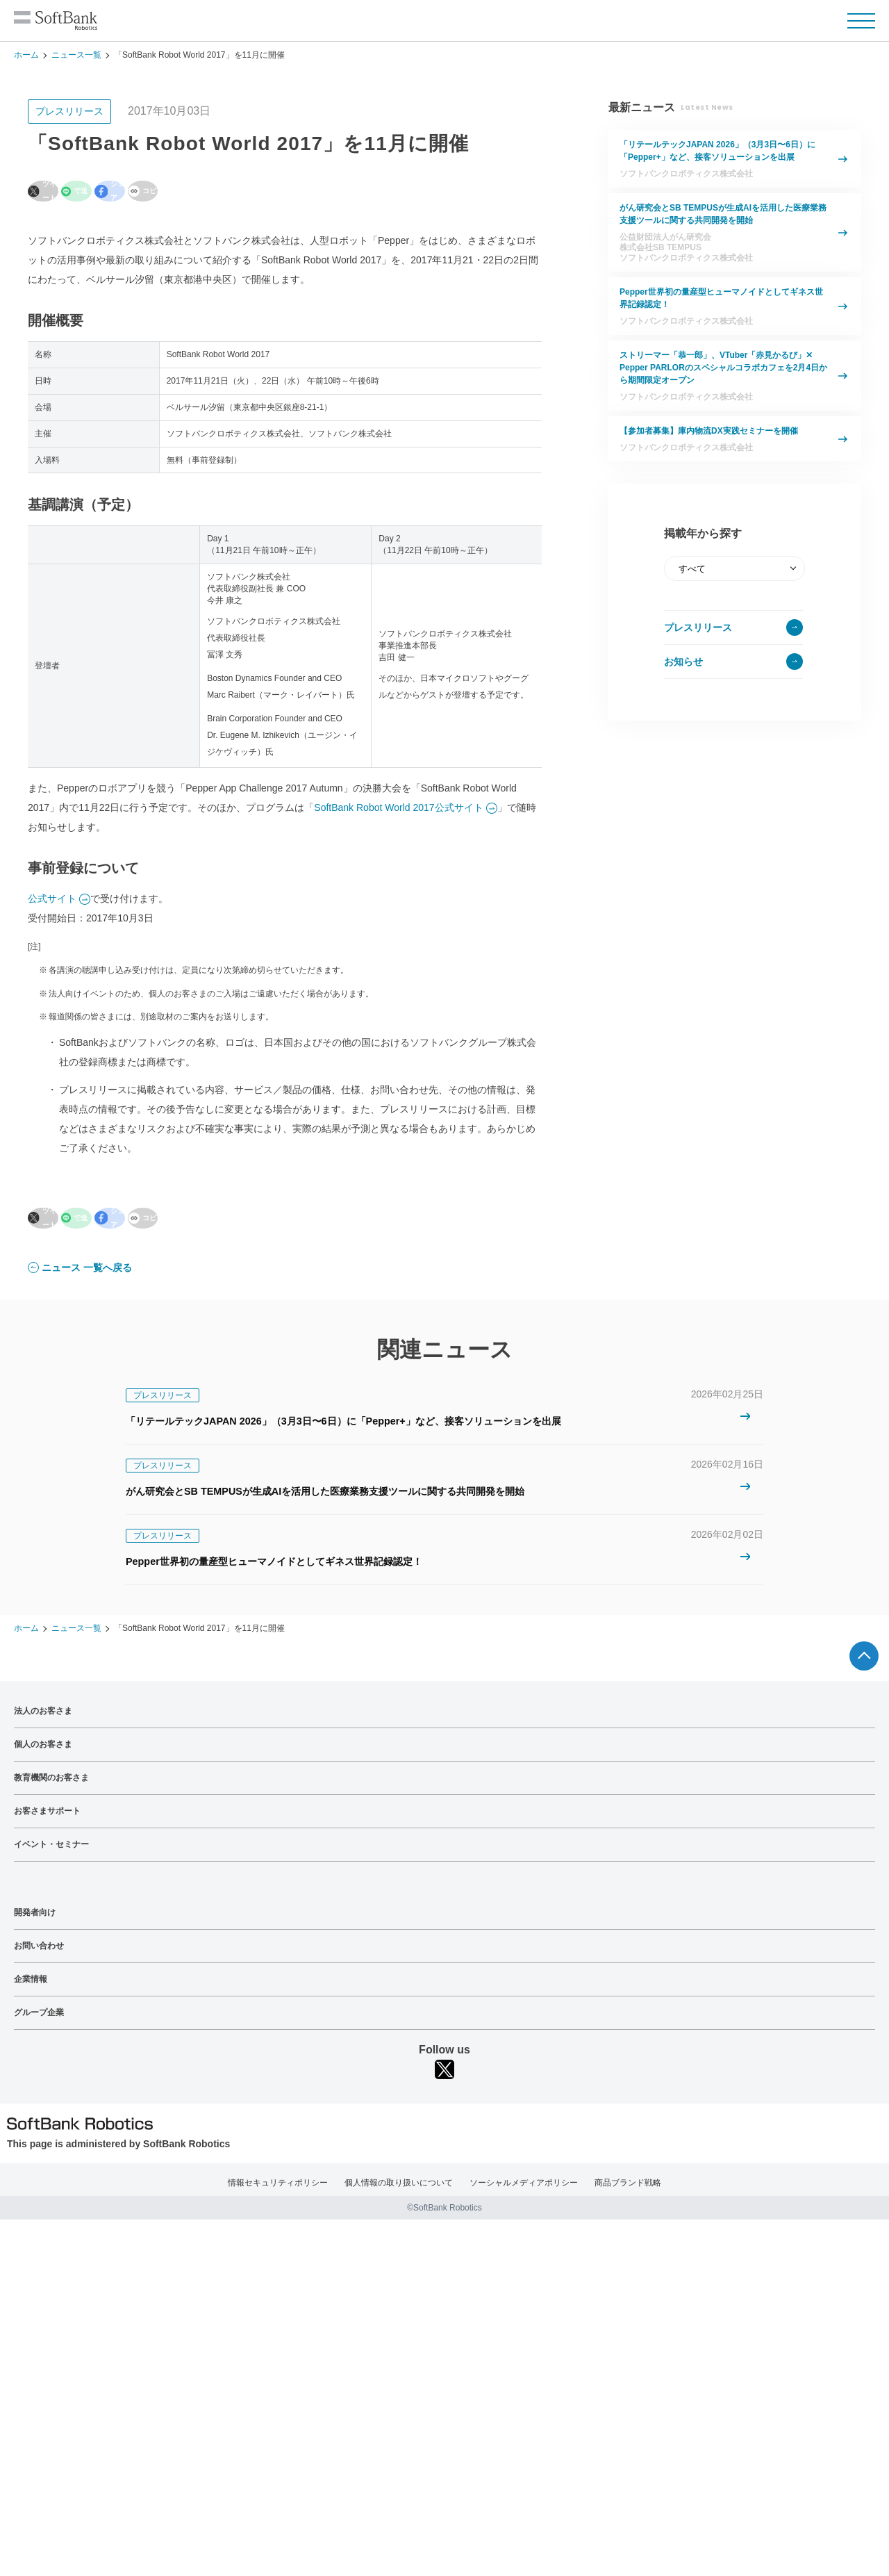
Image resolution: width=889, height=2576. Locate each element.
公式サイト (52, 894)
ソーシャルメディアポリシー (524, 2184)
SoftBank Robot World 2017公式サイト (398, 803)
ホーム (26, 55)
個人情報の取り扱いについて (398, 2184)
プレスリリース (698, 627)
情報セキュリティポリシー (278, 2184)
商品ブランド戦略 (628, 2184)
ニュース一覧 (76, 55)
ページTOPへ (864, 1657)
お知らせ (683, 661)
